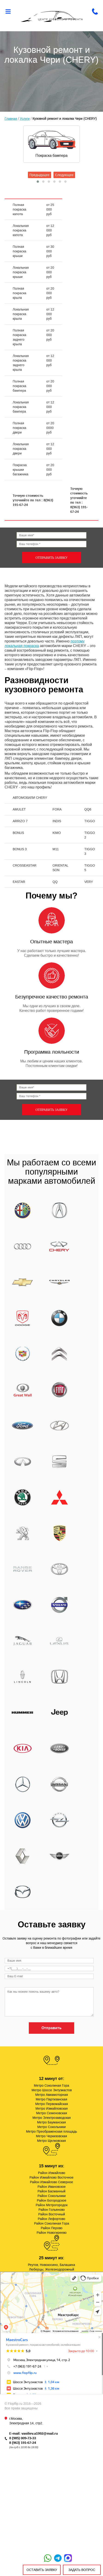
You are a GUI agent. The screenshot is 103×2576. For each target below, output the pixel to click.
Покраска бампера (51, 155)
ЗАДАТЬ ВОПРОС (81, 2570)
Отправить (51, 2028)
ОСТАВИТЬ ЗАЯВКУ (41, 2570)
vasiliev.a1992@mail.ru (39, 2433)
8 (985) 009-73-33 (22, 2438)
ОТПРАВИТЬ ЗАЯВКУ (51, 557)
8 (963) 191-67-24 (22, 2443)
